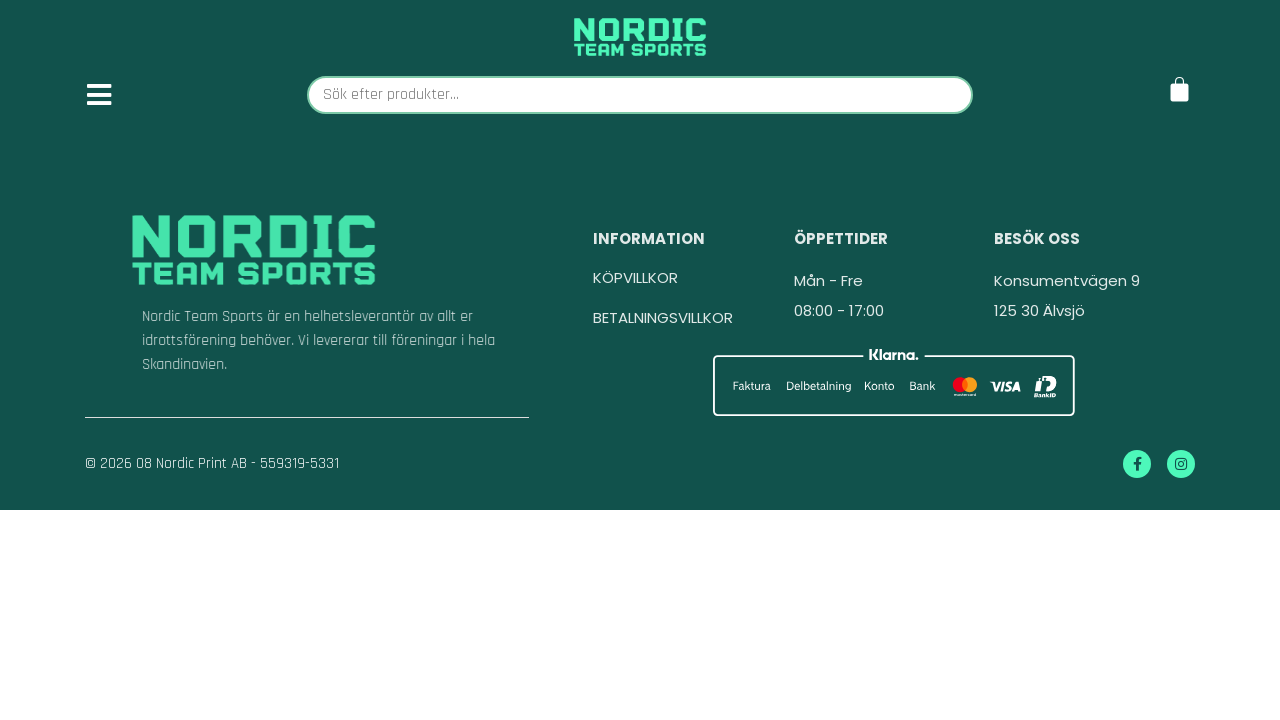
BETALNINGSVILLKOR (663, 345)
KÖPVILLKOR (635, 305)
